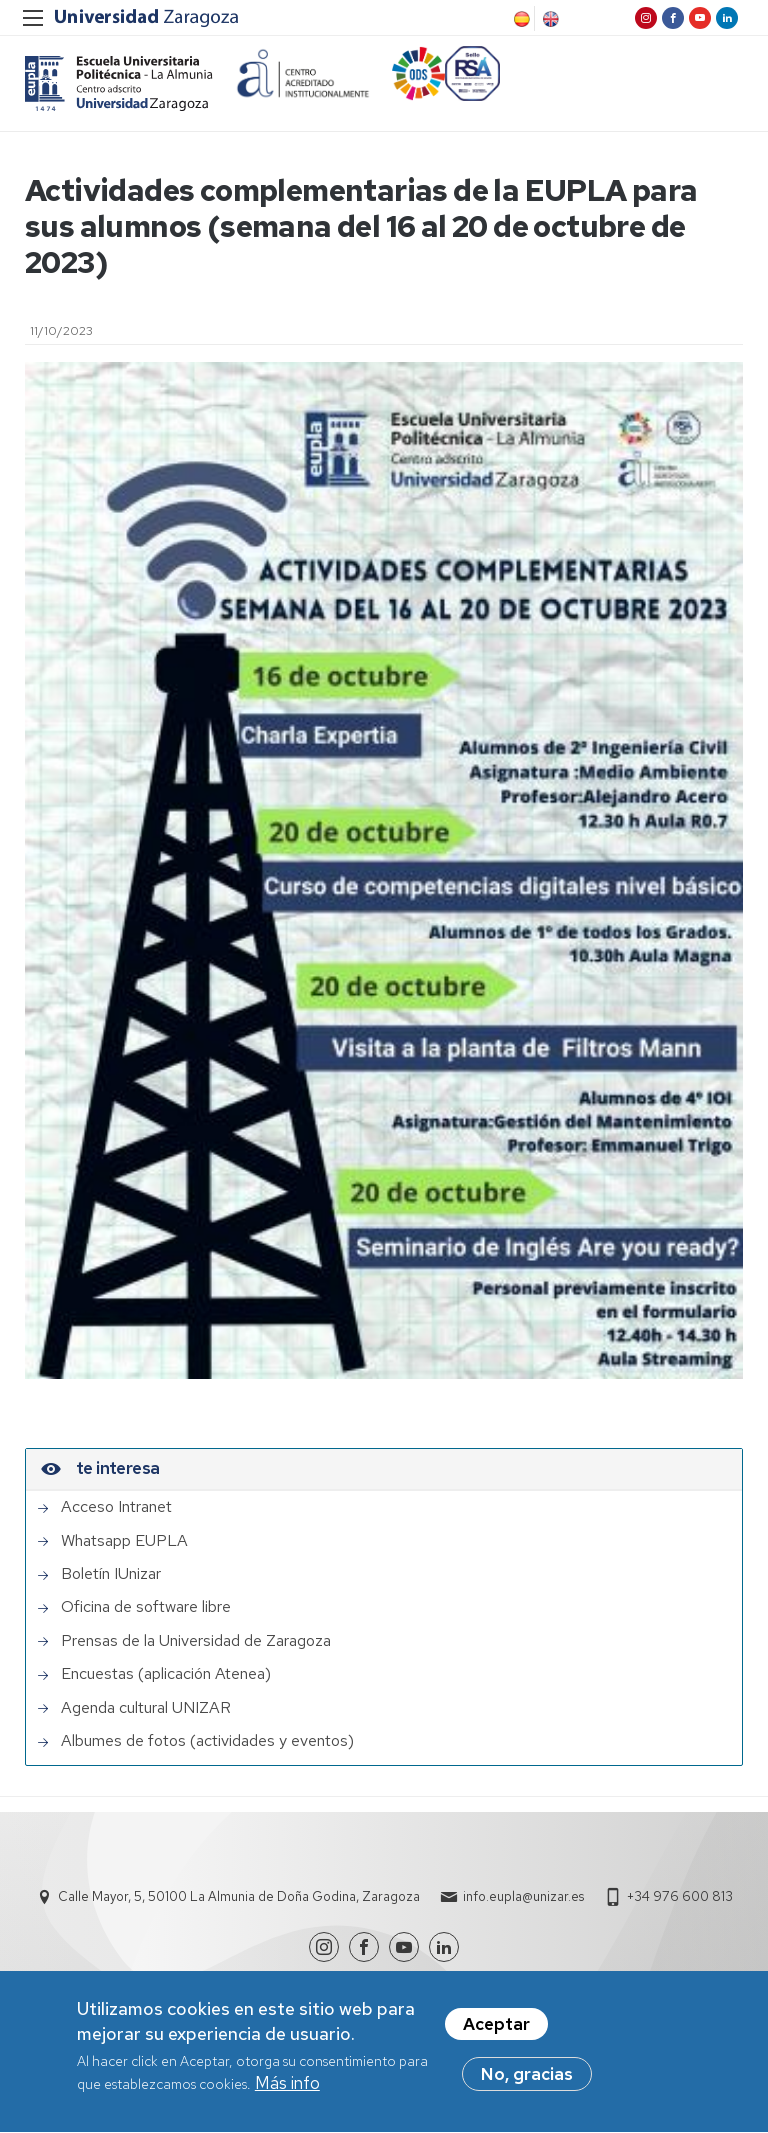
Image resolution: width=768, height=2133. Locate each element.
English (549, 19)
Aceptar (496, 2031)
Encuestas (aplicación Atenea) (166, 1674)
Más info (287, 2090)
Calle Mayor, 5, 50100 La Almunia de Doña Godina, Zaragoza (239, 1896)
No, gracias (527, 2081)
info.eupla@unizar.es (523, 1896)
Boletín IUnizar (111, 1574)
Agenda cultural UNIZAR (146, 1708)
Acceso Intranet (116, 1507)
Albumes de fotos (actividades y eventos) (207, 1741)
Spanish (520, 19)
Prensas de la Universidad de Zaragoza (196, 1641)
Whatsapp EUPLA (124, 1541)
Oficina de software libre (146, 1607)
